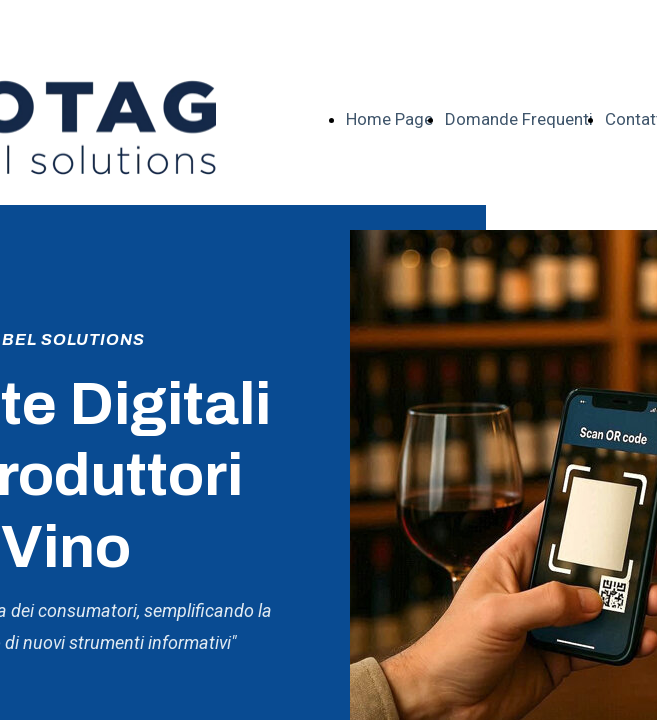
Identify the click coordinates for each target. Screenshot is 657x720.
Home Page (389, 119)
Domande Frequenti (519, 119)
